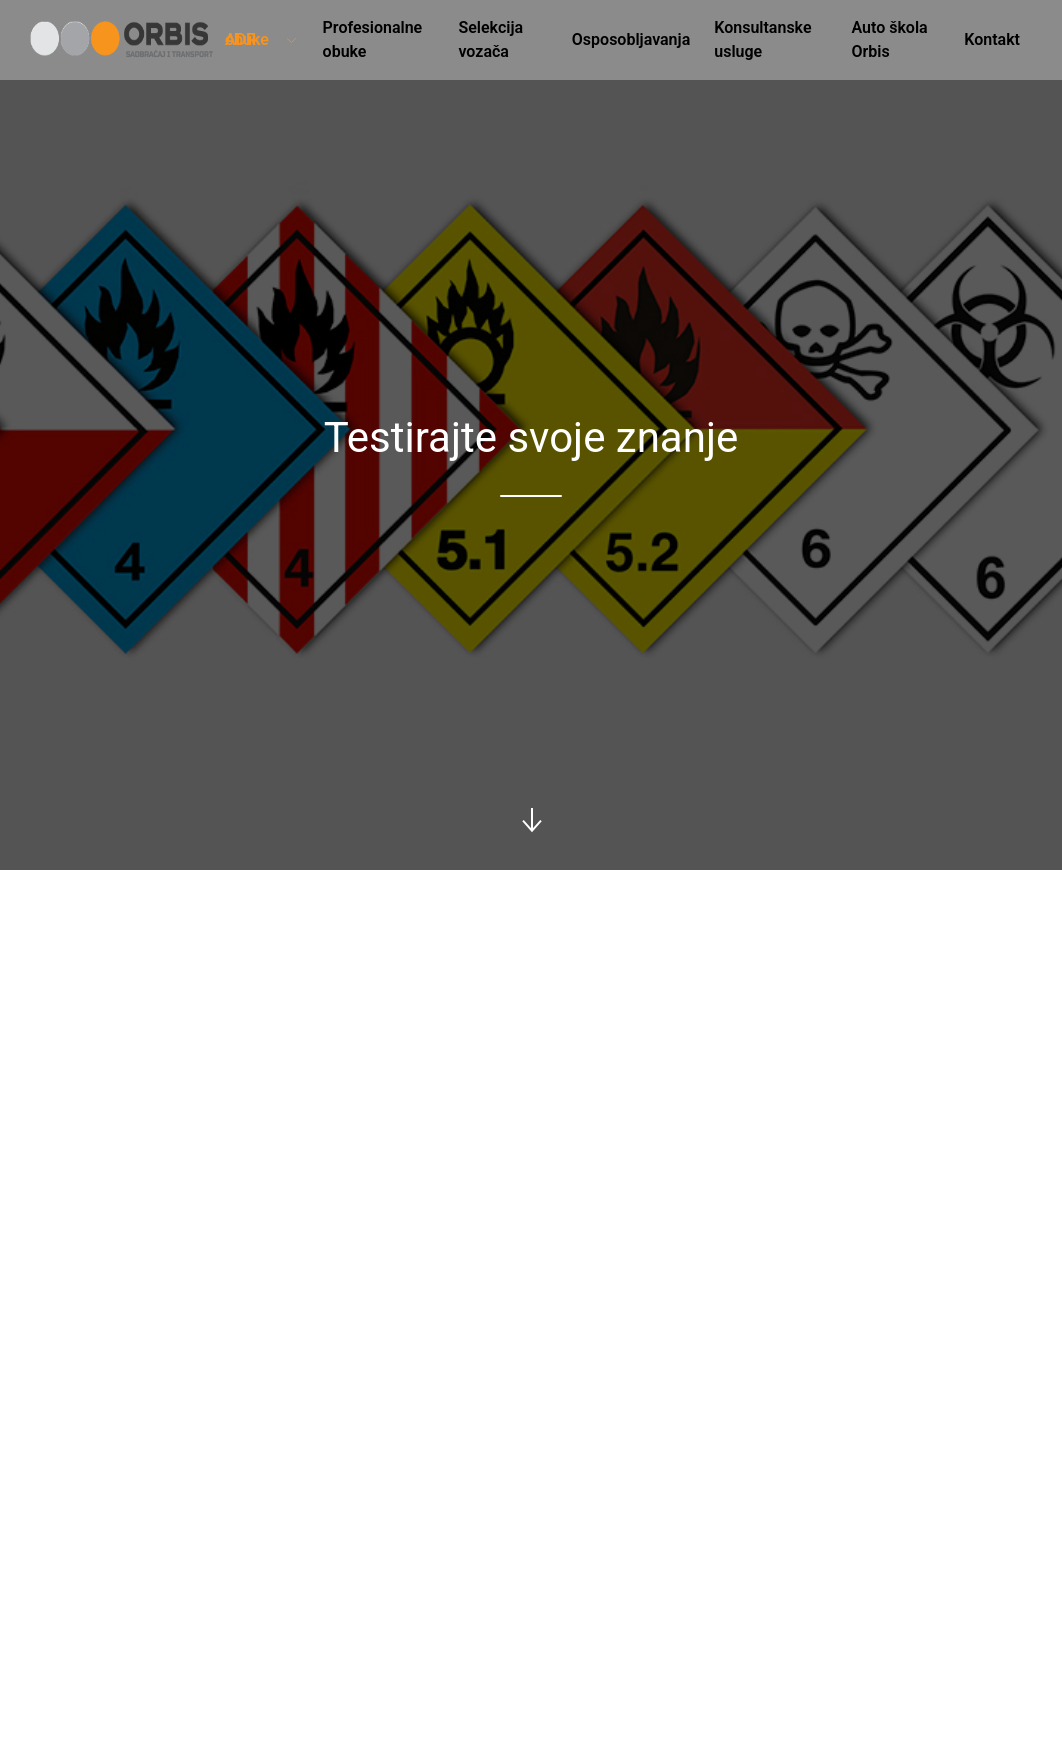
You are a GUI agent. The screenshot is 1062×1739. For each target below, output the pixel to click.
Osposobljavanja (631, 39)
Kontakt (992, 39)
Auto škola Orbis (889, 39)
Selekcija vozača (490, 39)
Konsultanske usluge (762, 39)
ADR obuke (262, 39)
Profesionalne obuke (373, 39)
